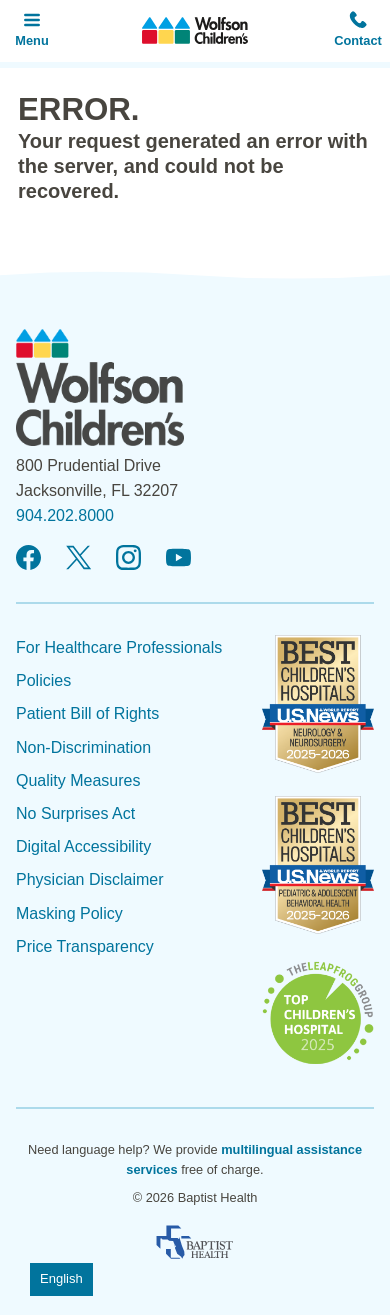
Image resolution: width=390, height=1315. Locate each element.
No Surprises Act (75, 813)
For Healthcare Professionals (119, 647)
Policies (43, 680)
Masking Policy (69, 913)
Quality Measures (78, 780)
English (61, 1278)
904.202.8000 (65, 515)
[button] (358, 31)
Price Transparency (85, 946)
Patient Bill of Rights (87, 713)
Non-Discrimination (83, 747)
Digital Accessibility (83, 846)
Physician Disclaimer (90, 879)
